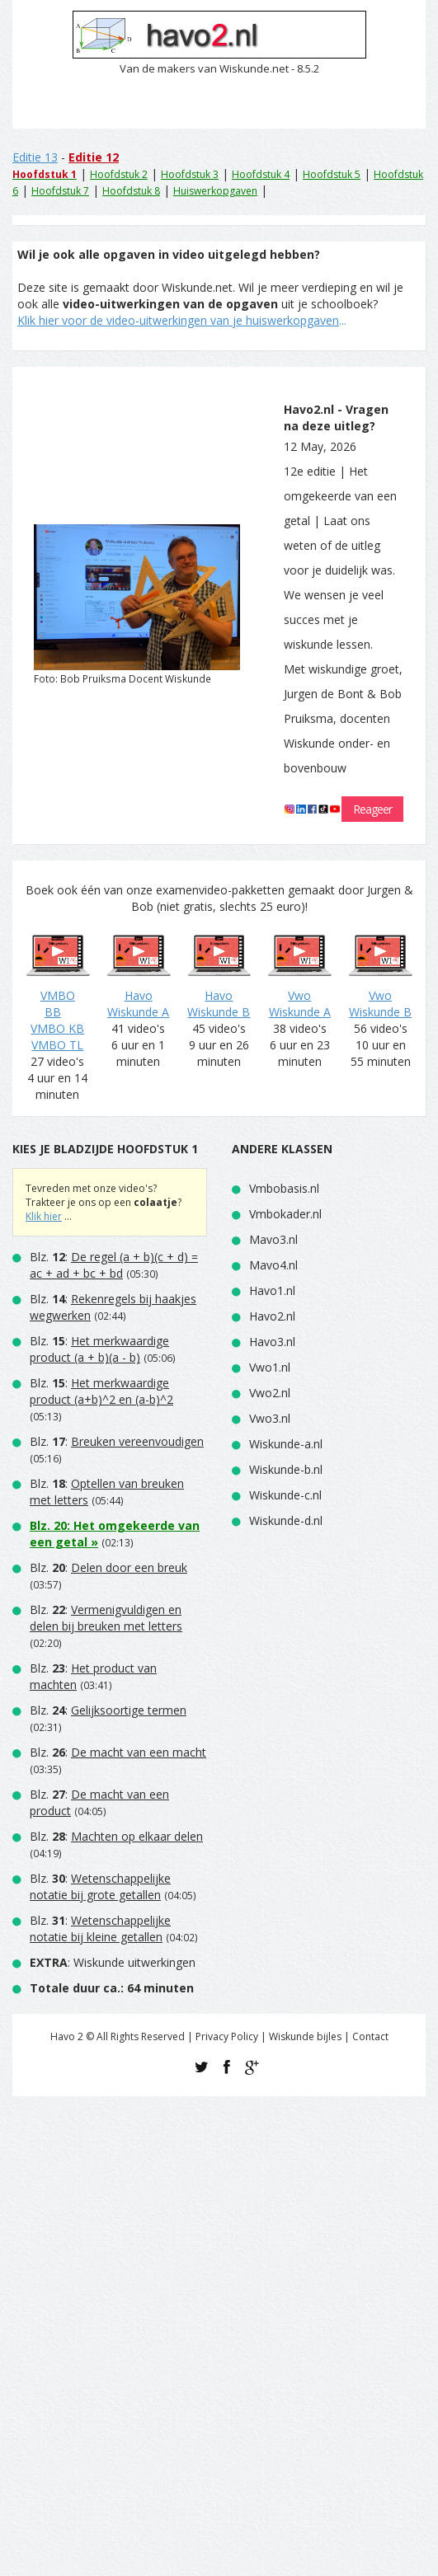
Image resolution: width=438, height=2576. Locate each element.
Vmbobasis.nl (284, 1188)
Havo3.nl (272, 1341)
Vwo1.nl (269, 1367)
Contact (370, 2036)
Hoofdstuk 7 (60, 191)
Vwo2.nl (269, 1393)
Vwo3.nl (269, 1418)
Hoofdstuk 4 (261, 174)
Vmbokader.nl (285, 1214)
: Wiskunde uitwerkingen (112, 1962)
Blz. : (114, 1265)
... (181, 320)
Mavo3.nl (273, 1239)
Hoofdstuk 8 (131, 191)
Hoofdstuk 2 (119, 174)
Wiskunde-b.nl (286, 1469)
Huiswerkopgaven (215, 191)
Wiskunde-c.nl (285, 1495)
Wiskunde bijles (305, 2036)
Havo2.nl (272, 1316)
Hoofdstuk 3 (190, 174)
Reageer (372, 809)
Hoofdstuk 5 (331, 174)
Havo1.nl (272, 1290)
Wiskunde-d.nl (286, 1520)
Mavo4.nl (273, 1265)
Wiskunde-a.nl (286, 1444)
